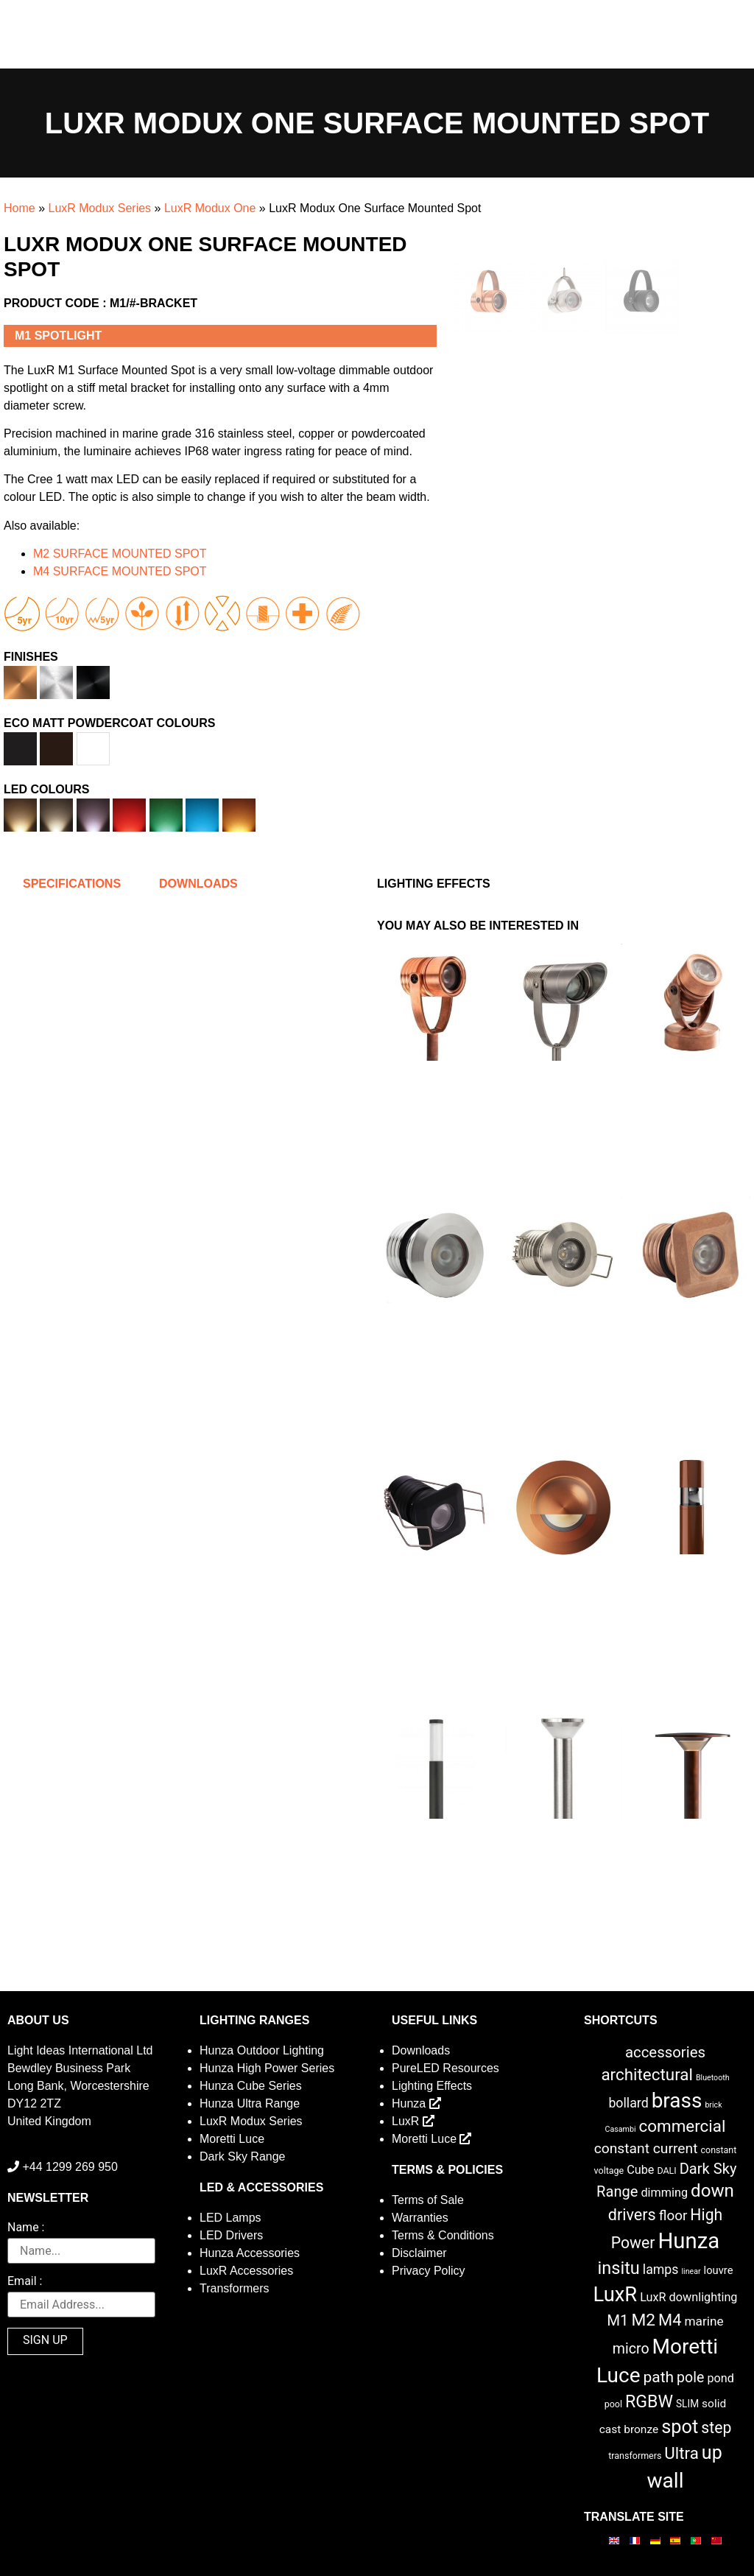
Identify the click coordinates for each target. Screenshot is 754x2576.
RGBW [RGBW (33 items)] (649, 2402)
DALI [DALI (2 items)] (666, 2170)
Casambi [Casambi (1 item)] (620, 2129)
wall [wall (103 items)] (664, 2480)
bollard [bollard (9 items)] (628, 2103)
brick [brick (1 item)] (713, 2105)
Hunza (416, 2103)
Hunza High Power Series (267, 2068)
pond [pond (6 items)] (720, 2378)
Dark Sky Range (243, 2156)
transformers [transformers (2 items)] (634, 2455)
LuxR (413, 2121)
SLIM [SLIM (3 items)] (687, 2404)
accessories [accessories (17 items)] (665, 2052)
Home (19, 208)
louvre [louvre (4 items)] (718, 2270)
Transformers (234, 2288)
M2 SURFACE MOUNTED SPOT (120, 553)
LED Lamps (230, 2217)
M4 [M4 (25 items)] (669, 2320)
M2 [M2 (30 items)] (644, 2320)
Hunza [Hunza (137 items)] (688, 2240)
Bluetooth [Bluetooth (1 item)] (713, 2077)
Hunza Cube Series (251, 2086)
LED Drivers (231, 2235)
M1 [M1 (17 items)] (617, 2320)
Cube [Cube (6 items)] (640, 2170)
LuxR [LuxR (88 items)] (615, 2294)
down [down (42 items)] (712, 2190)
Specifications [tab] (72, 883)
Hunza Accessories (250, 2253)
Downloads (421, 2050)
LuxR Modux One (210, 208)
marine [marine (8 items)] (703, 2321)
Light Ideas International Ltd (79, 2050)
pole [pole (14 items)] (690, 2377)
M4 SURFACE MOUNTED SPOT (120, 571)
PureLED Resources (445, 2068)
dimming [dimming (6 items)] (664, 2193)
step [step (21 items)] (716, 2427)
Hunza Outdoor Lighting (262, 2050)
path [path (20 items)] (658, 2377)
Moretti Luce (232, 2139)
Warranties (420, 2217)
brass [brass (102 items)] (677, 2100)
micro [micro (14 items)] (631, 2348)
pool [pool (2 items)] (613, 2404)
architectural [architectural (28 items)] (647, 2074)
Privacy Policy (428, 2270)
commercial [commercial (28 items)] (681, 2125)
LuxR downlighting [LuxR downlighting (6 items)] (688, 2297)
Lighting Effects (432, 2086)
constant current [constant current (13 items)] (646, 2148)
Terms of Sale (428, 2200)
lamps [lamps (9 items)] (661, 2269)
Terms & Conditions (443, 2235)
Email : (24, 2281)
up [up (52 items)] (712, 2452)
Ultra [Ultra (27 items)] (681, 2453)
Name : (25, 2228)
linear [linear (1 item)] (690, 2271)
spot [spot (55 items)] (679, 2426)
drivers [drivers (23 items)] (632, 2214)
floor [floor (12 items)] (673, 2215)
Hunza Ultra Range (250, 2103)
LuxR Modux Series (99, 208)
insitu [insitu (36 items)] (619, 2268)
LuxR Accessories (246, 2270)
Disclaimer (419, 2253)
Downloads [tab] (198, 883)
